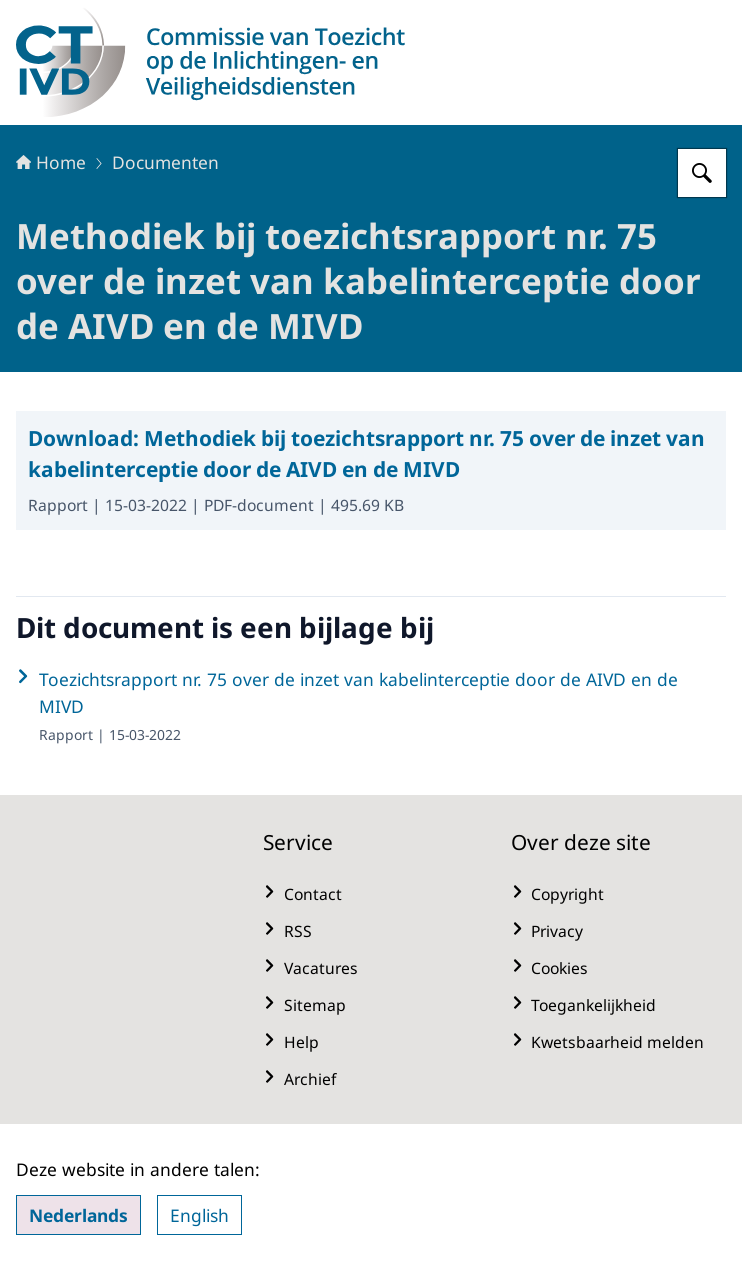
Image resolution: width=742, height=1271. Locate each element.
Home (51, 162)
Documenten (165, 162)
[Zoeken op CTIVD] (702, 173)
